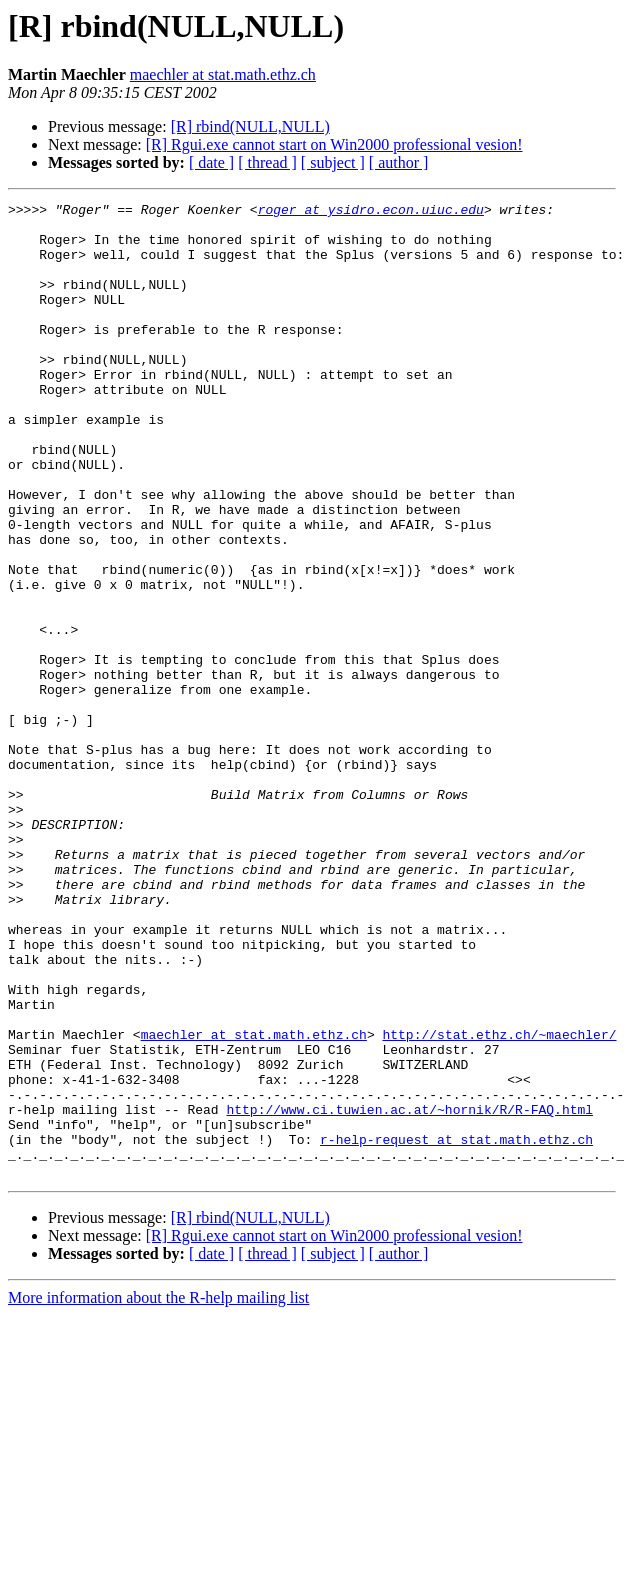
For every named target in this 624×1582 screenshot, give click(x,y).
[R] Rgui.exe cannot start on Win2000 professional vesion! (334, 144)
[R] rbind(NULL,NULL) (250, 126)
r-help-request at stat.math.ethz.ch (456, 1328)
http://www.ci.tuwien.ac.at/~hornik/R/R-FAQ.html (409, 1292)
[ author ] (399, 162)
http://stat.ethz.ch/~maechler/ (499, 1202)
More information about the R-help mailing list (158, 1492)
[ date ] (211, 162)
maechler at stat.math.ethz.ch (223, 74)
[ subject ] (333, 162)
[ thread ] (267, 162)
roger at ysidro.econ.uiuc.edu (371, 212)
